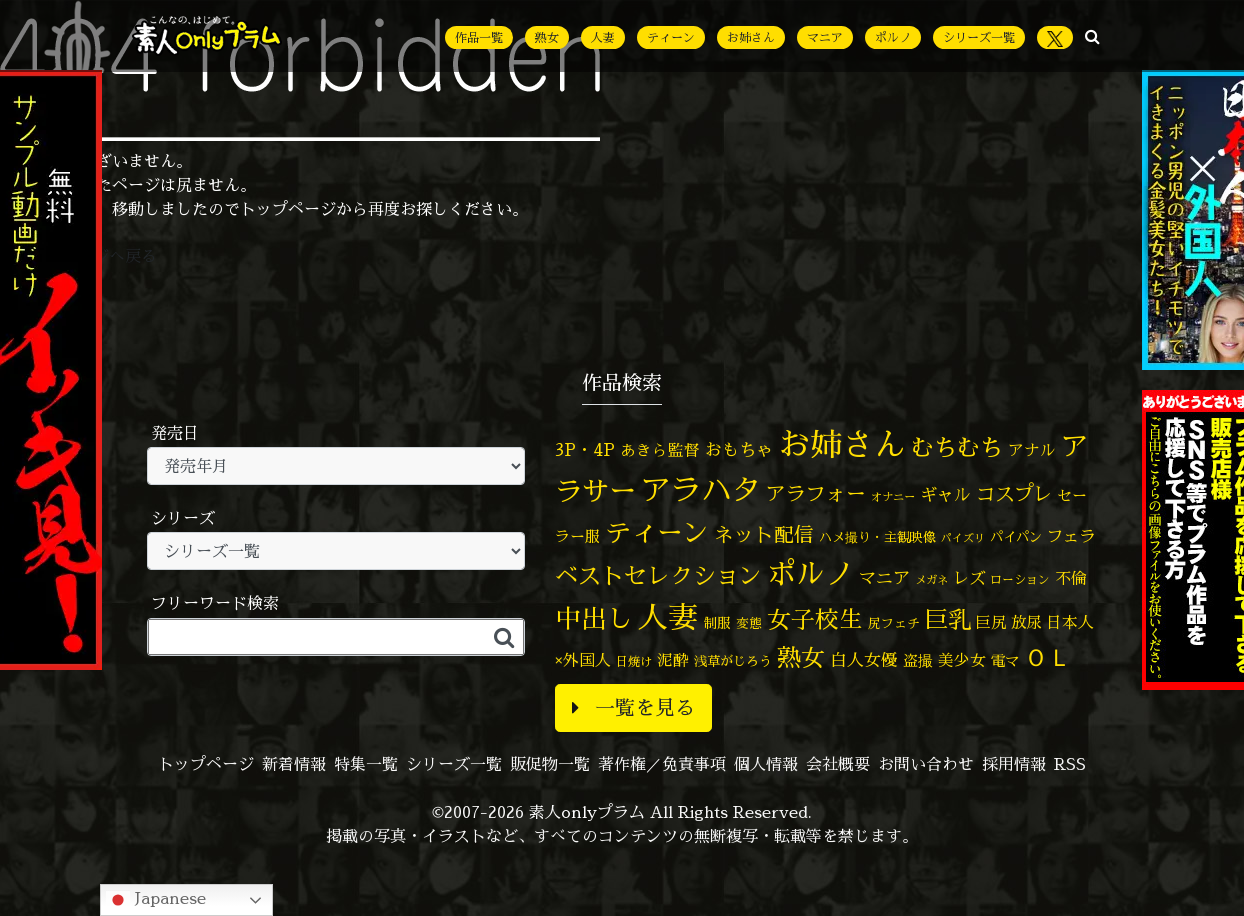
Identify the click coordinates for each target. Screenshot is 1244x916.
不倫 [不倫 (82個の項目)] (1071, 578)
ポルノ (893, 37)
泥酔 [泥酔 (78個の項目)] (673, 660)
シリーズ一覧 (979, 37)
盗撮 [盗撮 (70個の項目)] (918, 660)
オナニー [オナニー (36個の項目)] (893, 497)
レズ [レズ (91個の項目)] (969, 577)
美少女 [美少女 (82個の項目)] (962, 660)
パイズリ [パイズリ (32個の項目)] (963, 538)
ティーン (671, 37)
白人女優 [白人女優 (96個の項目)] (864, 659)
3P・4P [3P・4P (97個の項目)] (585, 449)
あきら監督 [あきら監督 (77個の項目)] (660, 450)
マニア (825, 37)
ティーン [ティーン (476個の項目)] (657, 532)
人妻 (603, 37)
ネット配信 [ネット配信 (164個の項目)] (764, 534)
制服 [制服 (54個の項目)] (717, 623)
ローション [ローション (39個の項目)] (1020, 579)
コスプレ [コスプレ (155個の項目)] (1014, 493)
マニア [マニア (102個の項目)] (884, 577)
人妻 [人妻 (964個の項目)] (668, 616)
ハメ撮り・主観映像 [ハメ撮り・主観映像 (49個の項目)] (877, 537)
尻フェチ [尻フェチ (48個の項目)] (894, 623)
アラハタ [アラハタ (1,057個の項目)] (701, 490)
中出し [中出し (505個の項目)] (594, 618)
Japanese (156, 899)
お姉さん (751, 37)
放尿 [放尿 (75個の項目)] (1026, 622)
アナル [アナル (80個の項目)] (1032, 450)
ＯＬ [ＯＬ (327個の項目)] (1048, 657)
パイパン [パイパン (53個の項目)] (1016, 537)
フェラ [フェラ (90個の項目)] (1071, 535)
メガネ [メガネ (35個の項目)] (931, 580)
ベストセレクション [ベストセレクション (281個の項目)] (658, 575)
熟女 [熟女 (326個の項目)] (801, 657)
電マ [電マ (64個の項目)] (1005, 661)
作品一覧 (479, 37)
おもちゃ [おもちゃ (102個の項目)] (739, 449)
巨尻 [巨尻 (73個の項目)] (991, 622)
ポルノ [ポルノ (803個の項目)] (810, 573)
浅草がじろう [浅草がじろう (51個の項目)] (733, 661)
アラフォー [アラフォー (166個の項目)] (816, 493)
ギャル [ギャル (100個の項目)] (945, 494)
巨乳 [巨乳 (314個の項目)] (948, 619)
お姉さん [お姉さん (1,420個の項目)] (842, 444)
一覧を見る (633, 707)
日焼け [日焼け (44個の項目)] (634, 661)
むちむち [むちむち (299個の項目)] (957, 447)
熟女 (547, 37)
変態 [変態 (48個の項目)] (749, 623)
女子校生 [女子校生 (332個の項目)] (815, 619)
